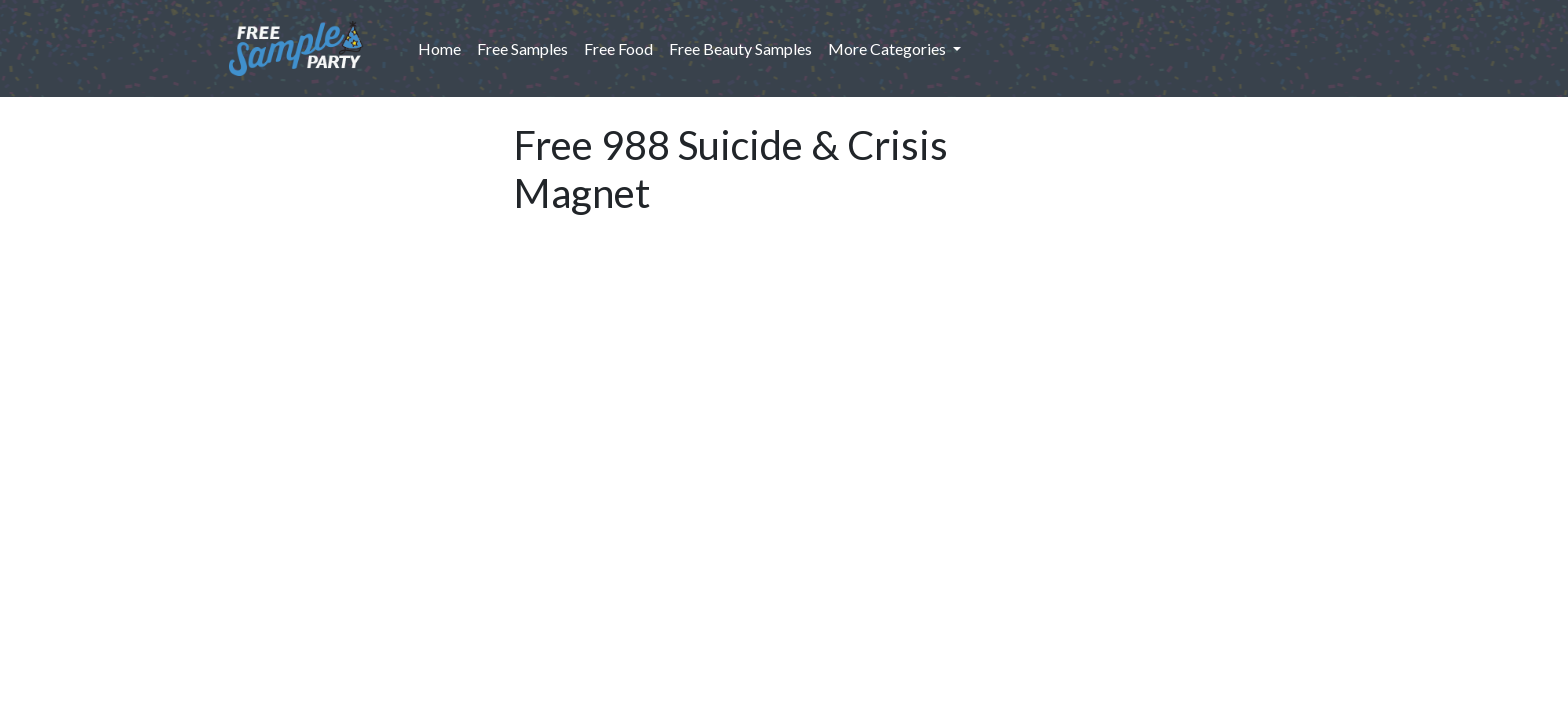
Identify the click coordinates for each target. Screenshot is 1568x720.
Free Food (618, 48)
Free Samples (522, 48)
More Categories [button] (888, 48)
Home (443, 47)
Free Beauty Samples (740, 48)
